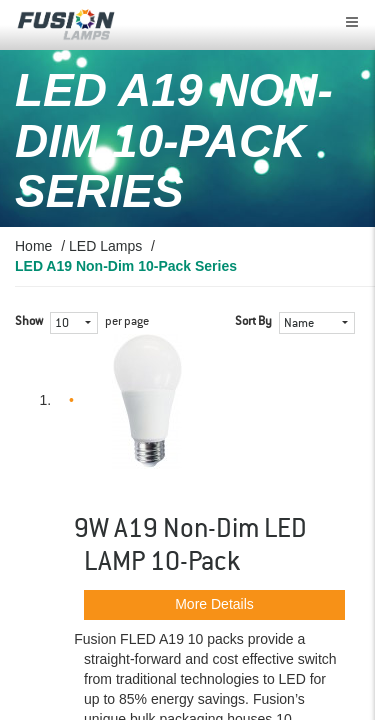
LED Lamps (105, 246)
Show (29, 322)
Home (33, 246)
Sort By (253, 322)
